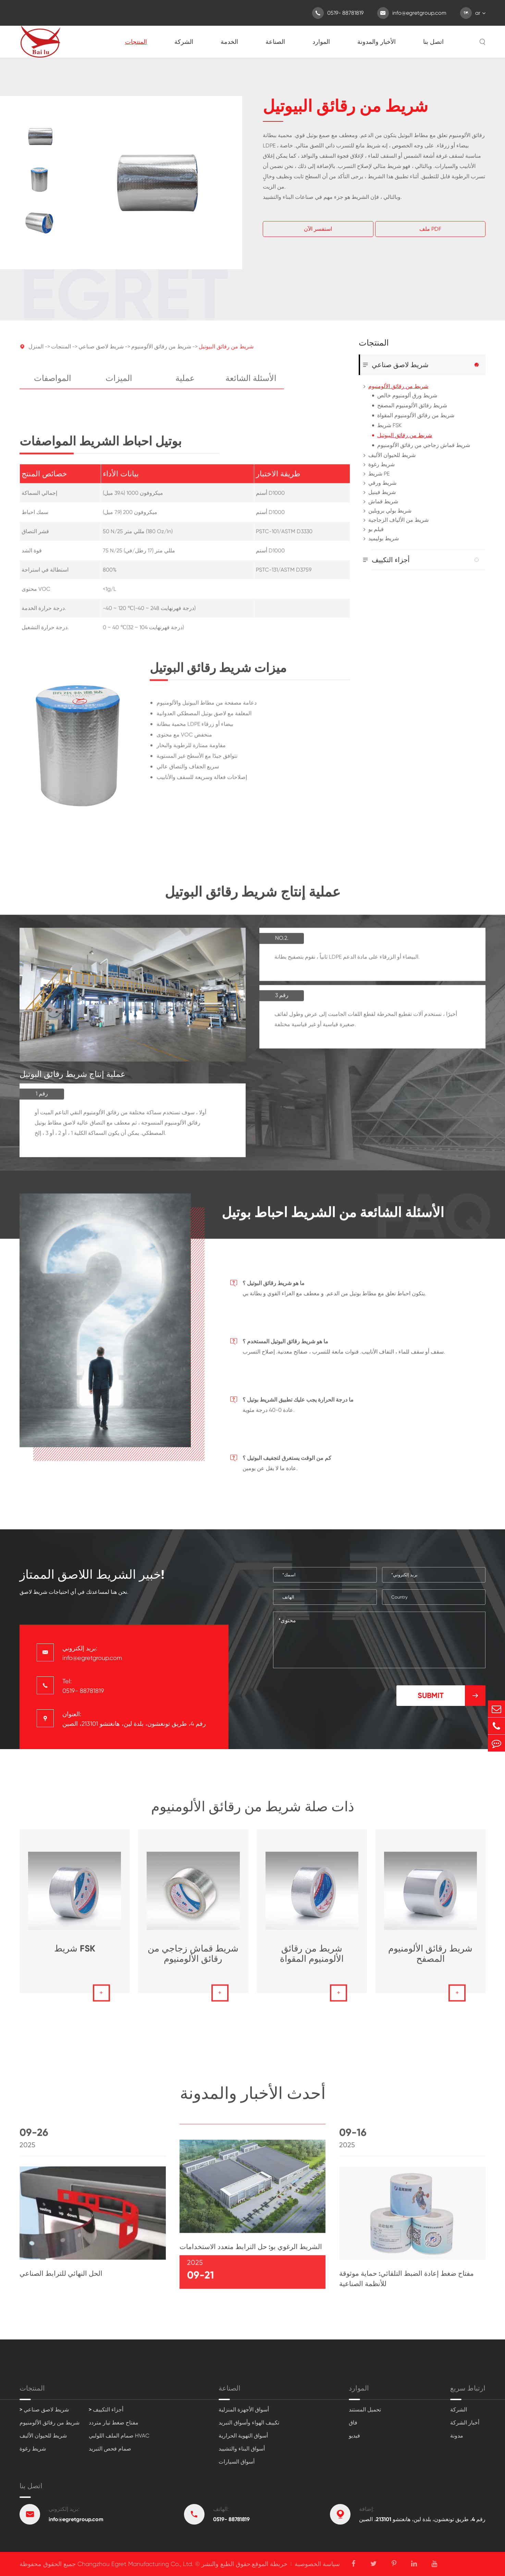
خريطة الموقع (269, 2563)
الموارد (321, 41)
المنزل (36, 351)
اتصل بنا (433, 41)
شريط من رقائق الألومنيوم (161, 351)
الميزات (119, 383)
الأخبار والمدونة (376, 41)
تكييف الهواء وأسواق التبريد (249, 2422)
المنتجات (136, 41)
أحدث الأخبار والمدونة (252, 2098)
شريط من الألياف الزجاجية (398, 520)
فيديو (354, 2435)
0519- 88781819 (338, 13)
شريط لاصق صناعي (101, 351)
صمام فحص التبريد (110, 2448)
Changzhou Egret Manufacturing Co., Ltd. (135, 2563)
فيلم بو (376, 529)
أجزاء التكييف (391, 560)
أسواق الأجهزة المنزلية (244, 2409)
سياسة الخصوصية (317, 2563)
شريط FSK (389, 425)
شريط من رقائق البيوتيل (226, 351)
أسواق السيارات (237, 2461)
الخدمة (229, 41)
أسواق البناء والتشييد (242, 2448)
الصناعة (275, 41)
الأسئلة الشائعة (250, 383)
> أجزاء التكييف (106, 2409)
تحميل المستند (365, 2409)
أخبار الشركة (464, 2422)
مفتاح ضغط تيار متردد (113, 2422)
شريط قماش (383, 501)
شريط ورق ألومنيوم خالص (407, 395)
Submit (451, 1695)
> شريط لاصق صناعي (44, 2409)
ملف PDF (430, 229)
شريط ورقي (382, 483)
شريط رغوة (381, 464)
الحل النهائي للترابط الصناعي (61, 2278)
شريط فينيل (382, 492)
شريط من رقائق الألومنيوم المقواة (415, 415)
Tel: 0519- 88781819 (83, 1685)
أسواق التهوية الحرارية (243, 2435)
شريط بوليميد (383, 538)
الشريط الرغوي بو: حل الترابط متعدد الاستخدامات (251, 2251)
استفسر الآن (318, 229)
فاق (353, 2422)
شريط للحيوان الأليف (392, 455)
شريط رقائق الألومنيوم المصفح (412, 405)
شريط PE (379, 473)
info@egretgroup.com (411, 13)
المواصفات (52, 383)
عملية (185, 383)
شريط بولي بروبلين (389, 510)
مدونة (456, 2435)
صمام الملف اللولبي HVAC (119, 2435)
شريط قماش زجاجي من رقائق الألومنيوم (423, 445)
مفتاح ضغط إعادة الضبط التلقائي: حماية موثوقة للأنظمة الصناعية (406, 2283)
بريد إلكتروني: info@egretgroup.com (92, 1653)
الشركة (183, 41)
